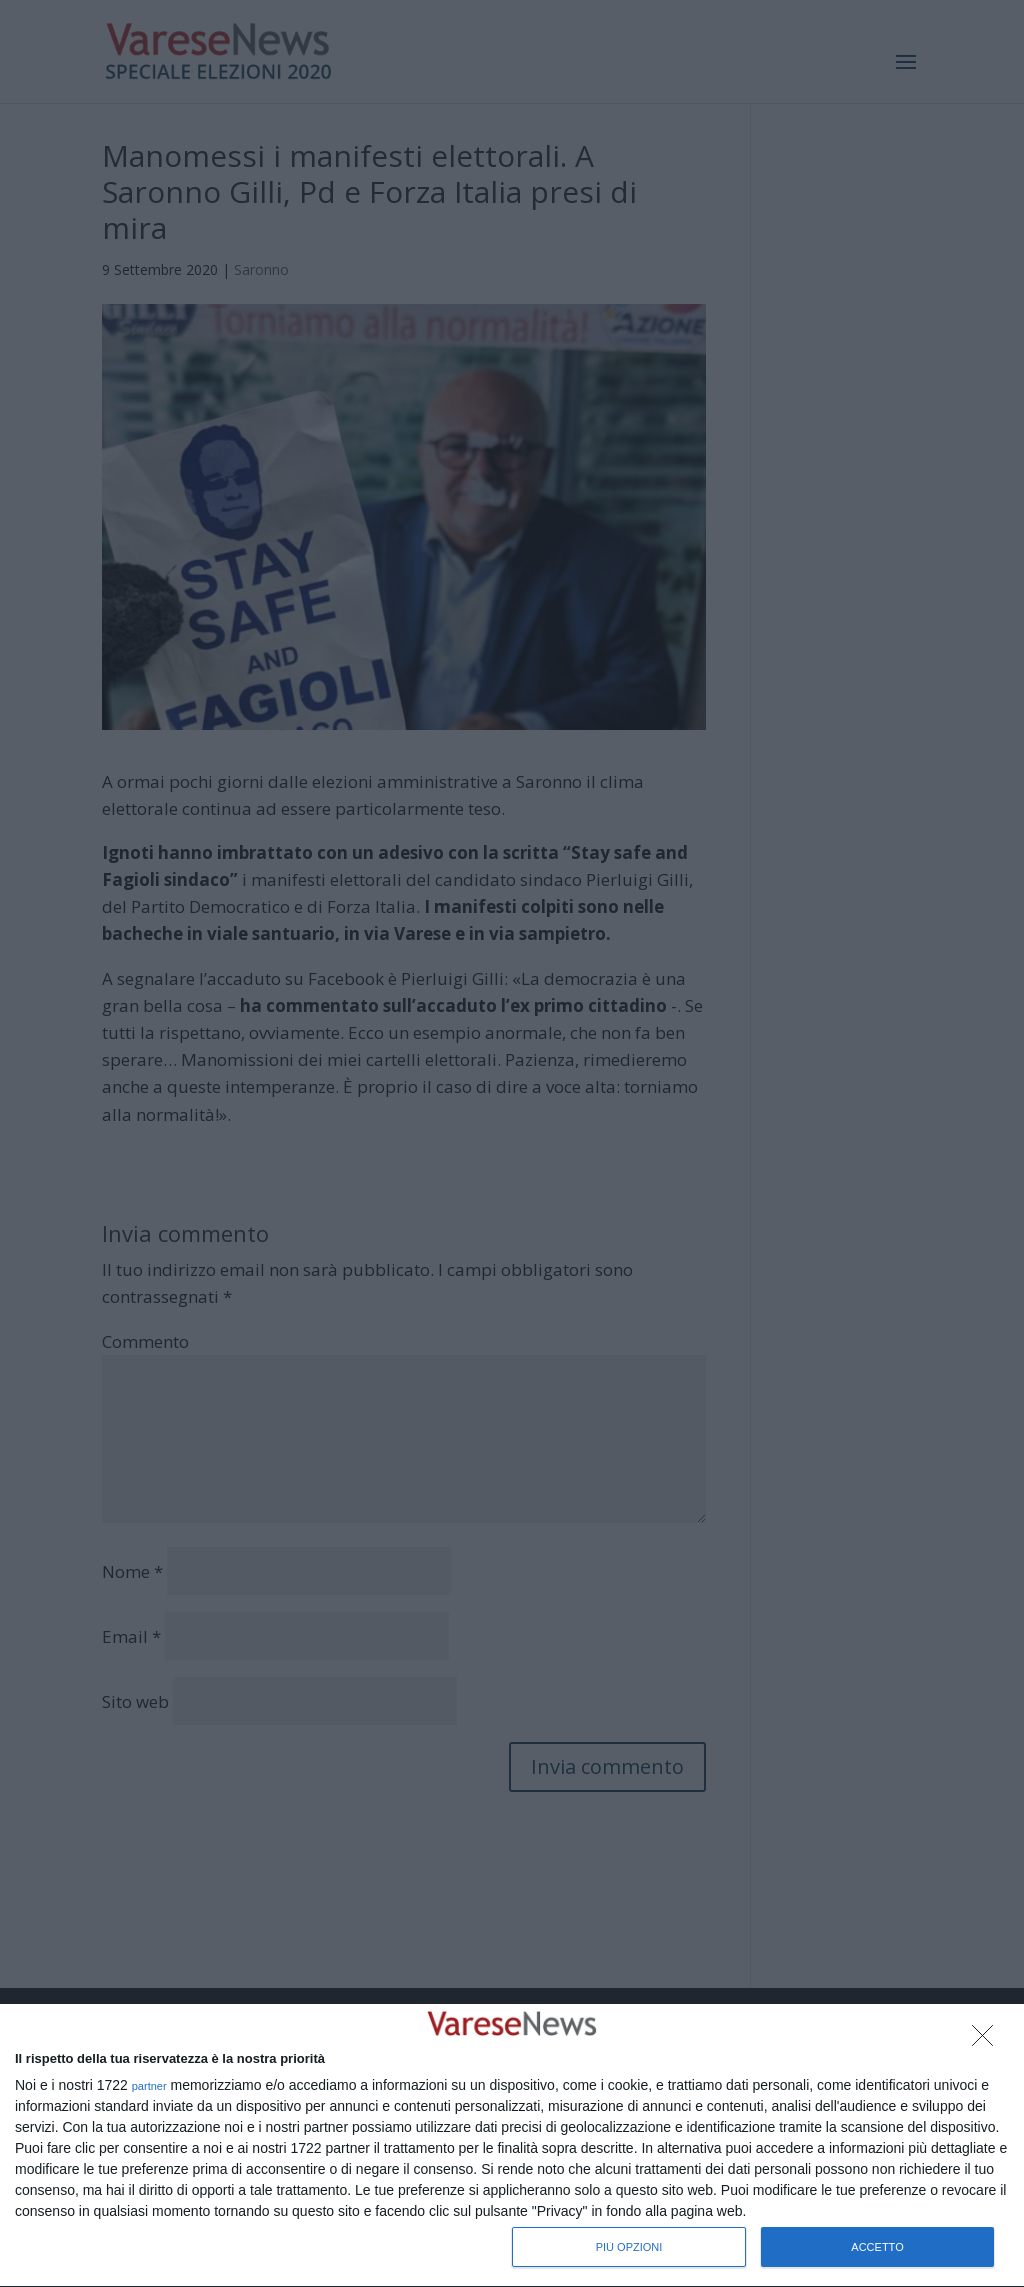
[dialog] (512, 2146)
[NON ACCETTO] (988, 2041)
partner (149, 2086)
